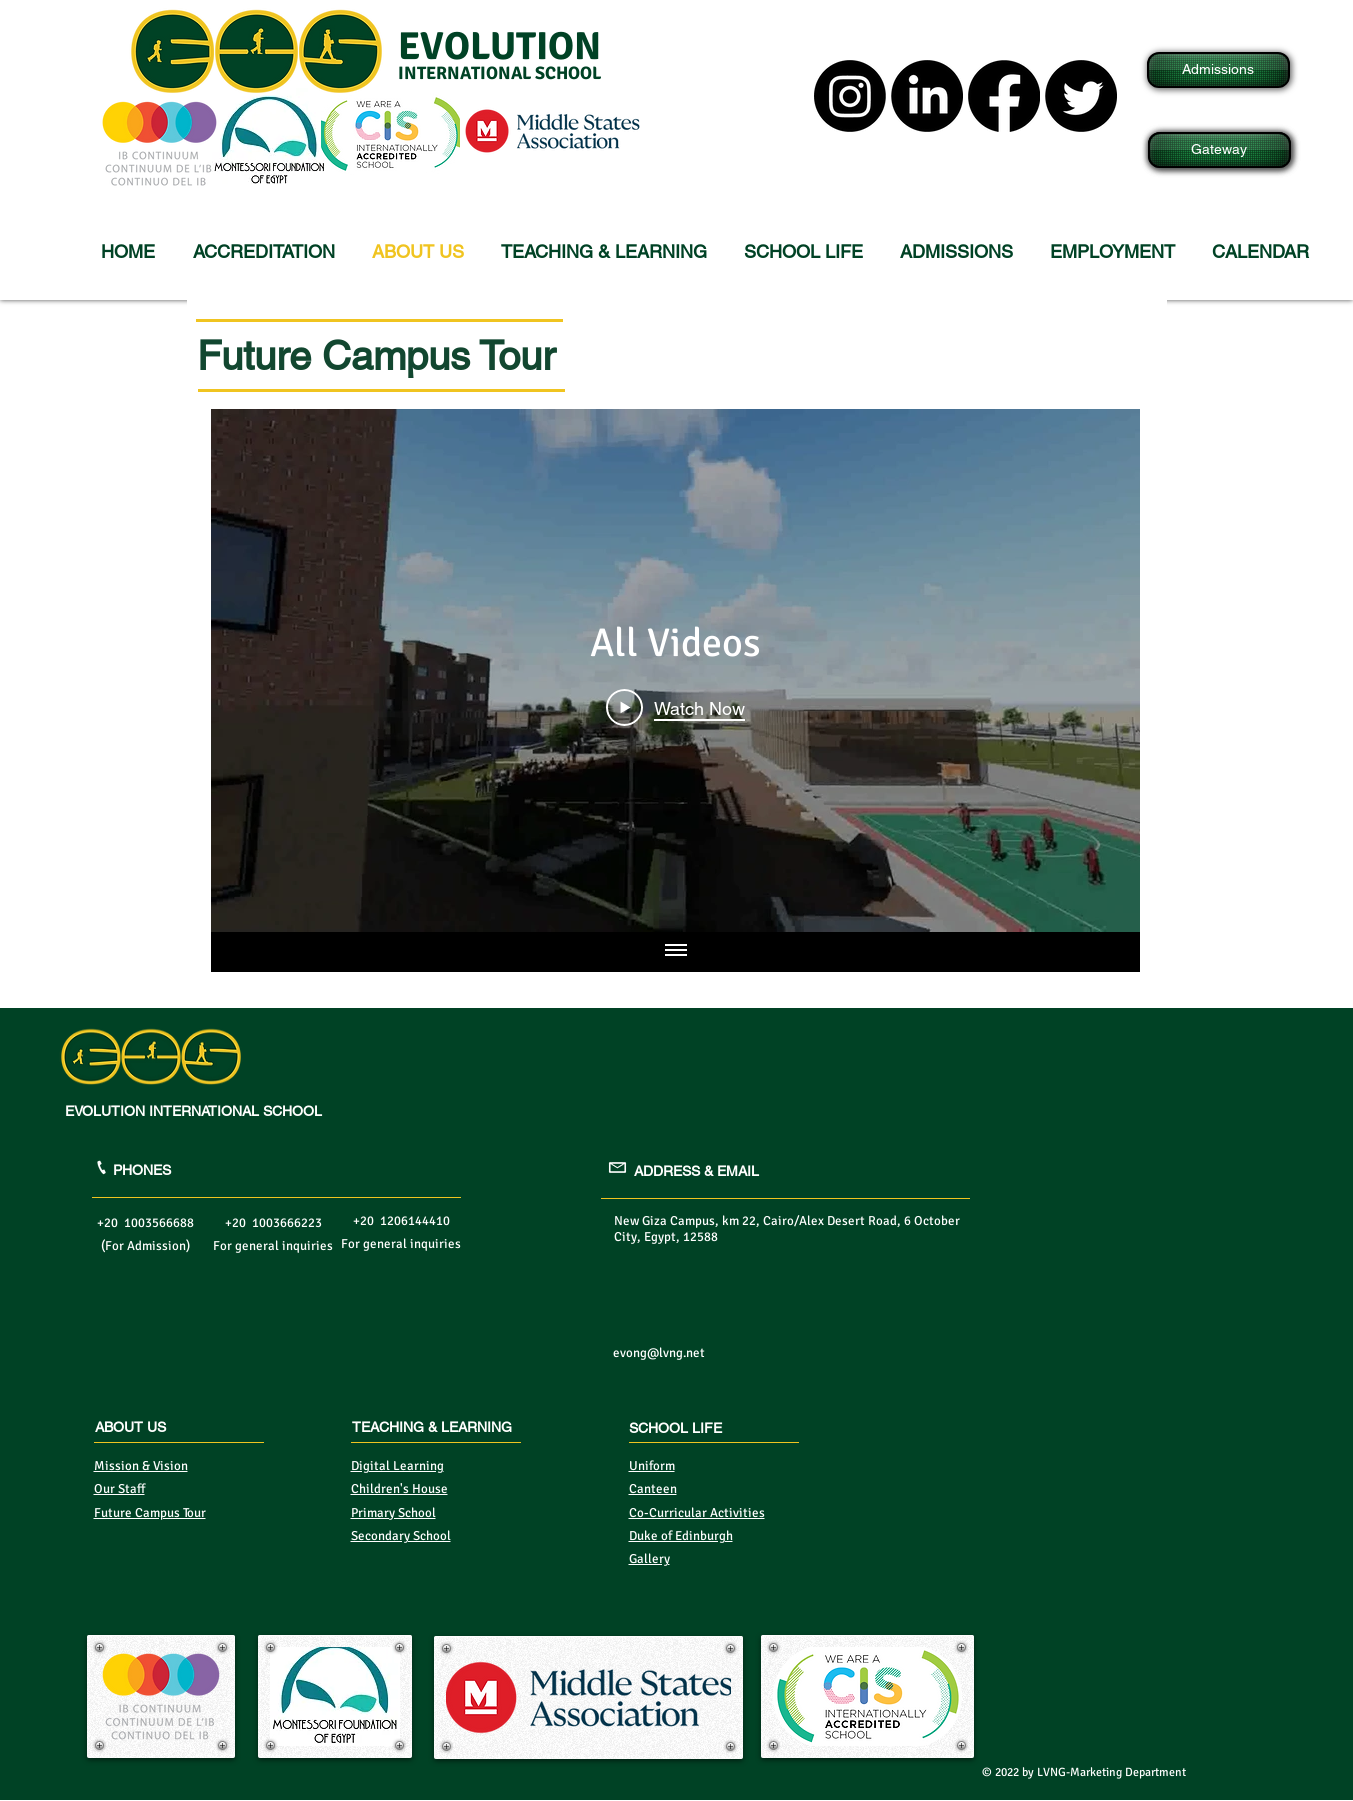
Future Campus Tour (150, 1513)
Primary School (393, 1513)
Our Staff (119, 1489)
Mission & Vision (141, 1466)
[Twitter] (1081, 96)
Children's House (399, 1489)
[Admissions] (1218, 70)
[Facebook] (1004, 96)
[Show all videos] (675, 952)
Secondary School (401, 1536)
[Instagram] (850, 96)
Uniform (652, 1466)
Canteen (653, 1489)
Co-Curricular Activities (697, 1513)
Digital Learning (397, 1466)
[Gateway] (1219, 150)
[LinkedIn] (927, 96)
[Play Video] (675, 707)
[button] (607, 252)
